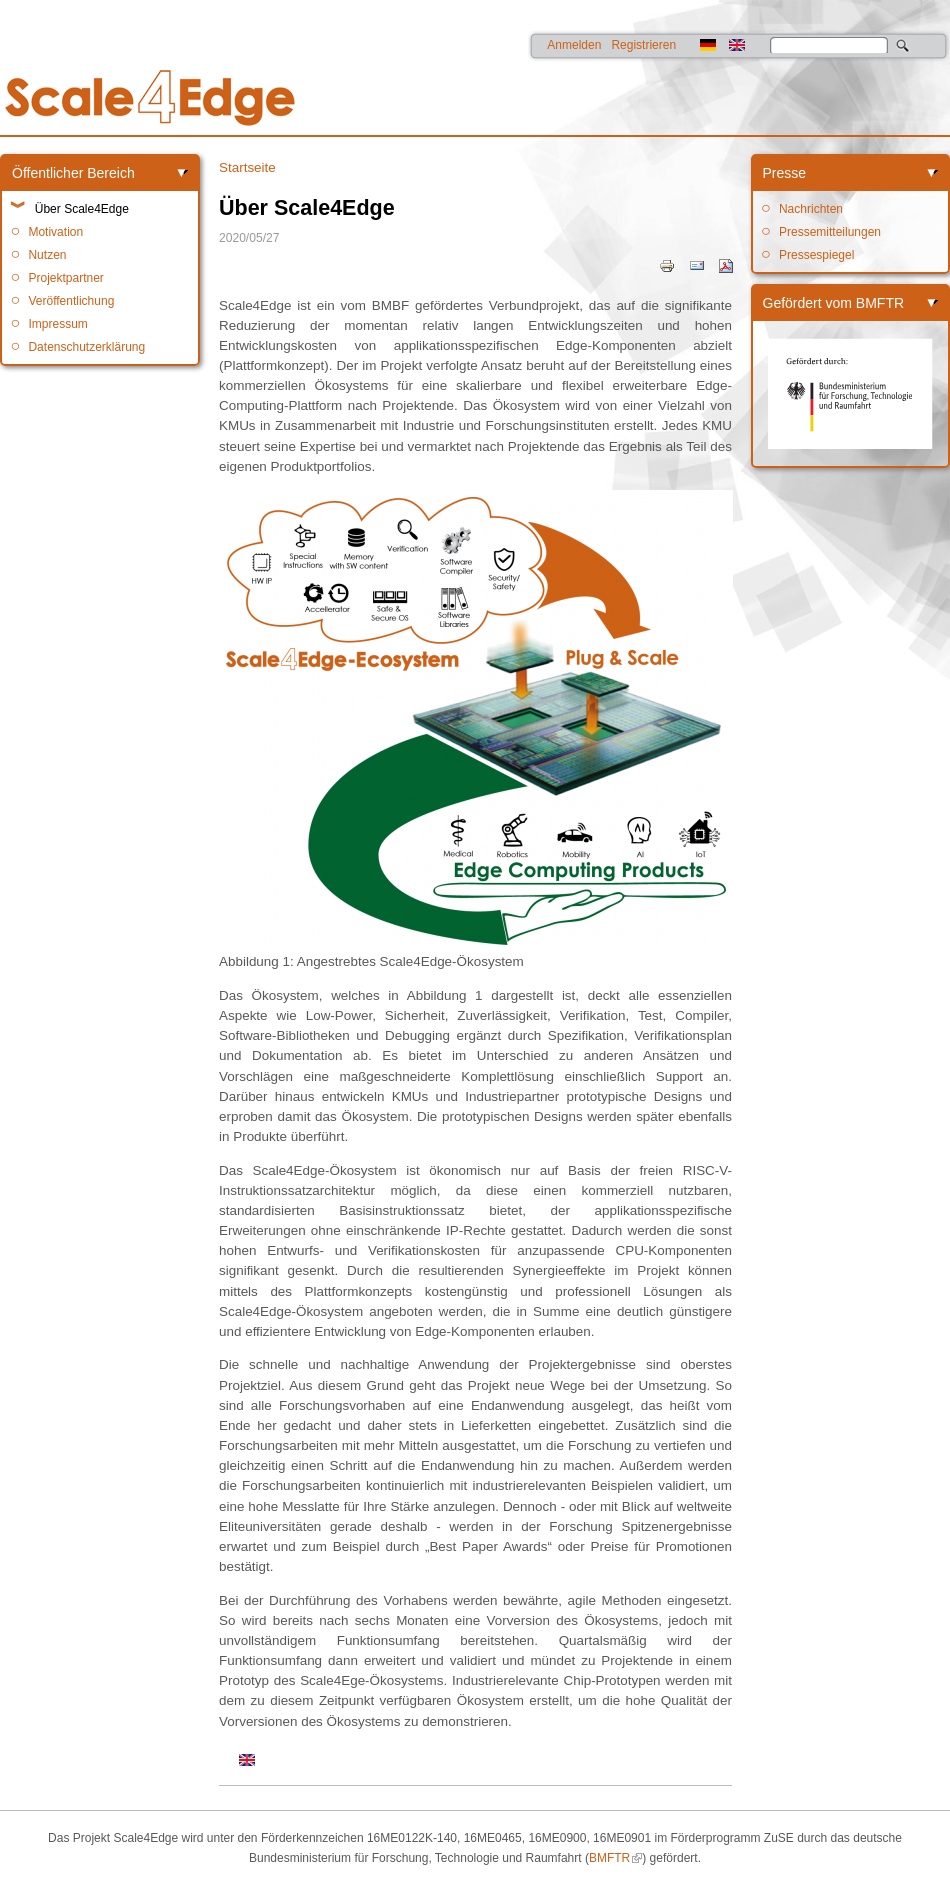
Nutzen (47, 255)
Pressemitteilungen (830, 232)
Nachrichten (811, 209)
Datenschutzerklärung (86, 347)
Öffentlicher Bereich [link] (73, 173)
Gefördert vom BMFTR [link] (834, 303)
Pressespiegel (816, 255)
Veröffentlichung (71, 301)
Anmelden (574, 45)
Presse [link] (785, 173)
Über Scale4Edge (82, 209)
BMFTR (609, 1858)
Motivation (55, 232)
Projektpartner (65, 278)
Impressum (57, 324)
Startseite (247, 167)
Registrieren (643, 45)
